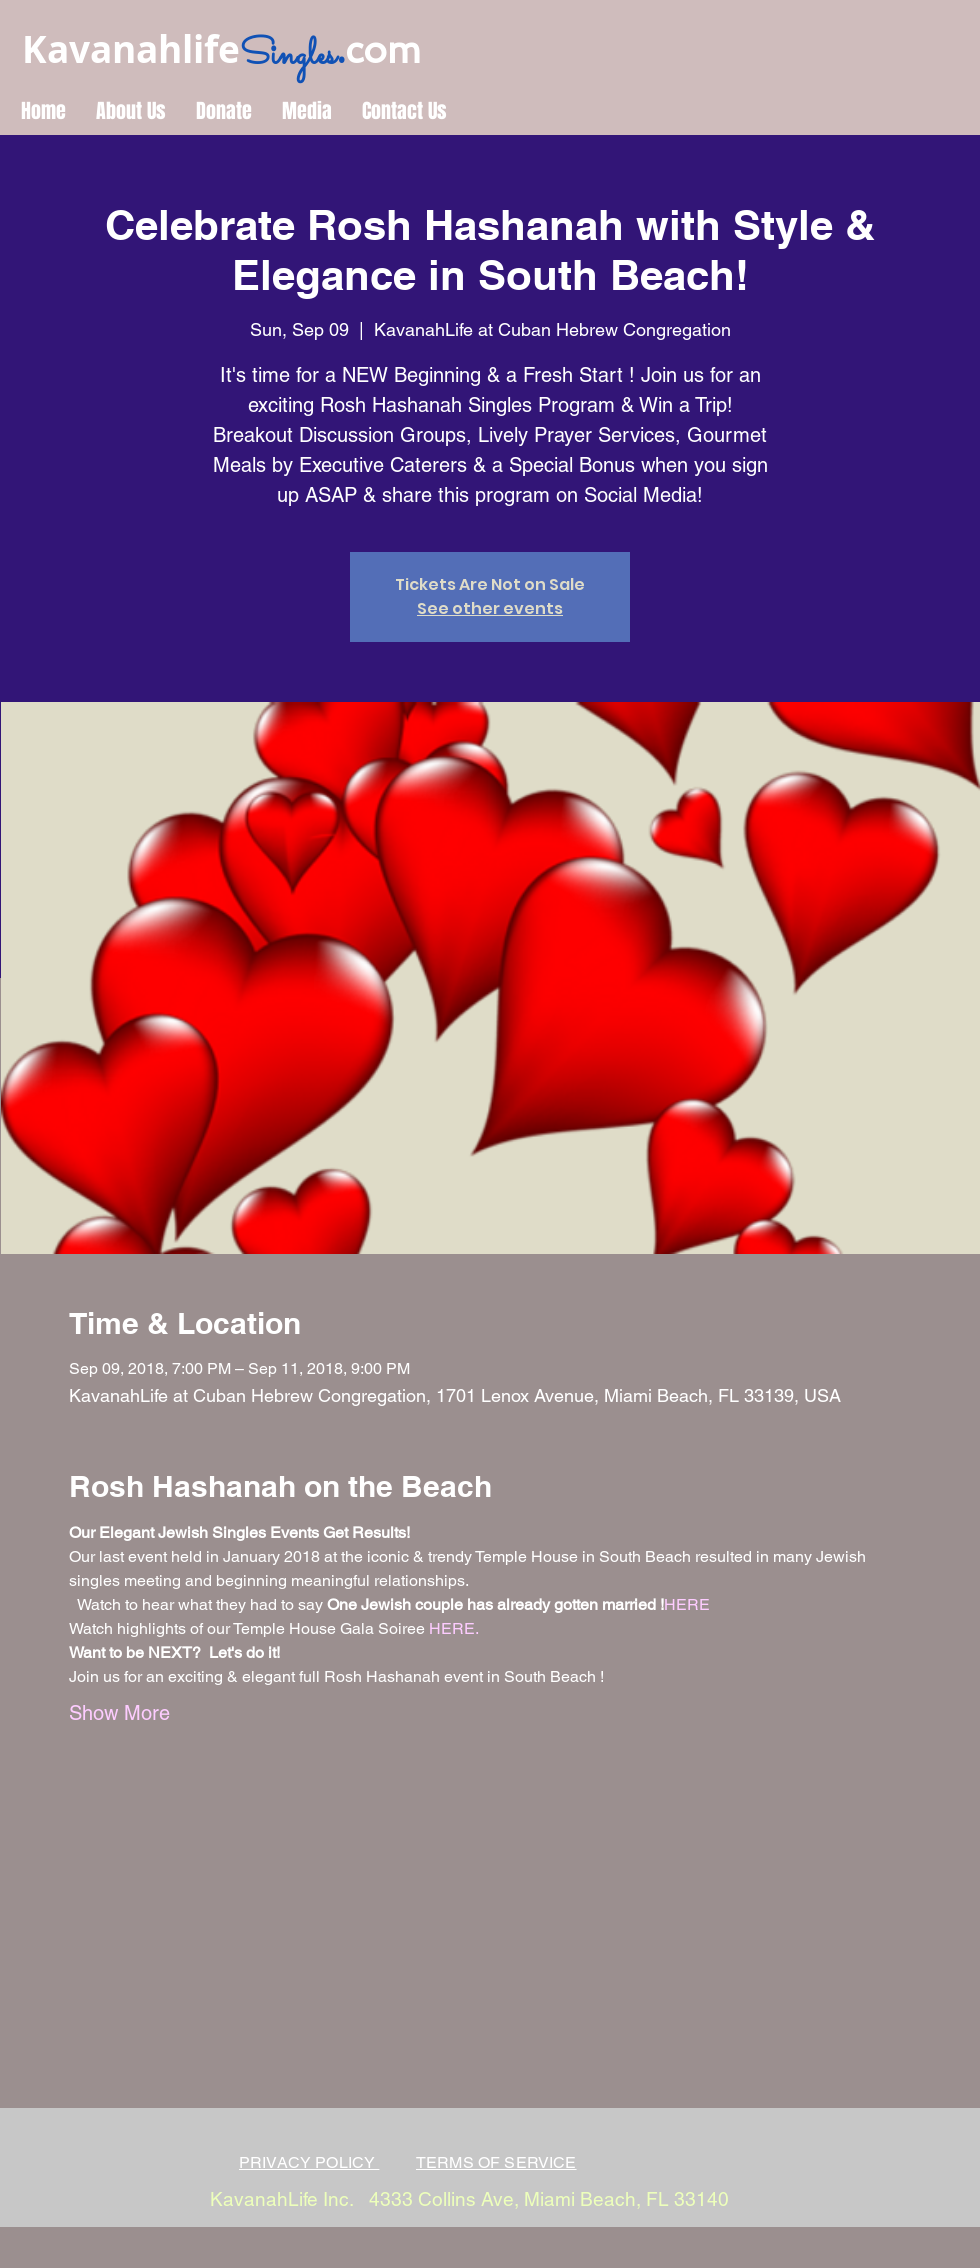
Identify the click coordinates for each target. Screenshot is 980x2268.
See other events (490, 608)
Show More (119, 1713)
